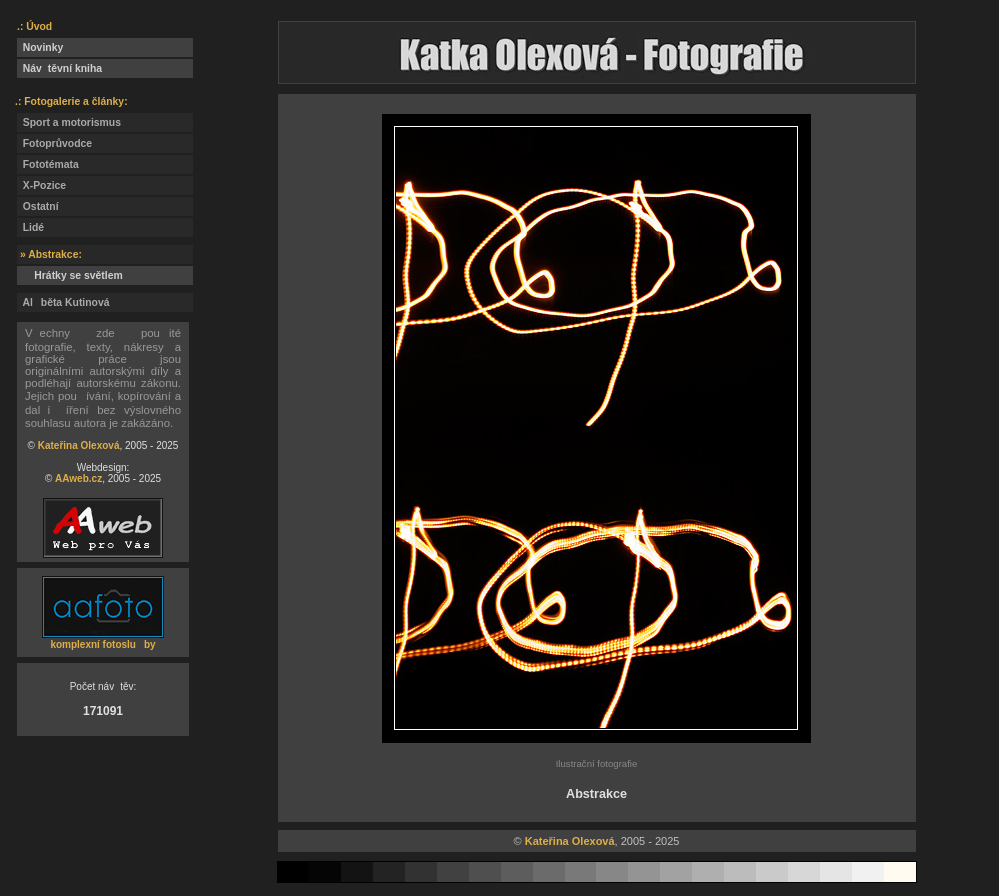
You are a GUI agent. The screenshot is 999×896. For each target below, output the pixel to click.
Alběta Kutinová (63, 302)
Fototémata (48, 164)
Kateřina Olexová (79, 445)
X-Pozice (41, 185)
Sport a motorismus (69, 122)
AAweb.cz (78, 478)
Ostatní (38, 206)
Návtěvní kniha (59, 68)
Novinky (40, 47)
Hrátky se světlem (70, 275)
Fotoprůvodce (54, 143)
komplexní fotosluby (102, 644)
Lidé (30, 227)
